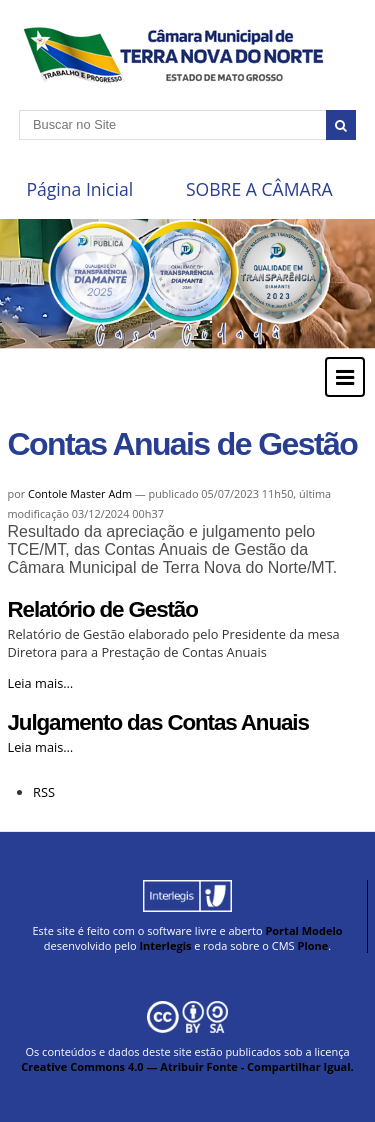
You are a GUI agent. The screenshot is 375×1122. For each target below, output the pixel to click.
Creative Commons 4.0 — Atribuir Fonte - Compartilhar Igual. (187, 1066)
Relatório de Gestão (103, 609)
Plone (312, 945)
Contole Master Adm (80, 493)
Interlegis (165, 945)
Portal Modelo (303, 930)
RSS (44, 792)
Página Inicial (79, 189)
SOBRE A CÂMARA (259, 189)
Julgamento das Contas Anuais (158, 722)
